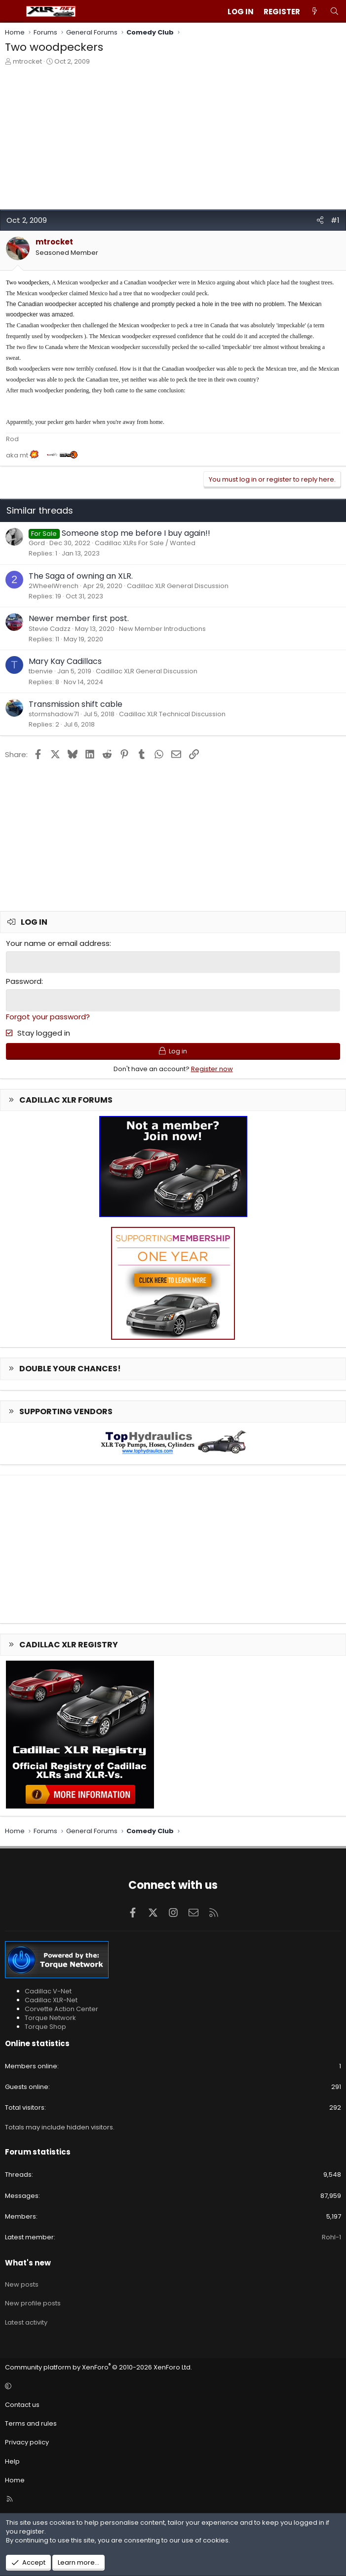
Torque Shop (45, 2025)
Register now (212, 1067)
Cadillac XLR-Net (51, 1998)
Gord (37, 543)
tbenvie (41, 671)
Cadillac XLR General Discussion (178, 586)
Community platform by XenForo (98, 2365)
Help (12, 2460)
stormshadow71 (54, 714)
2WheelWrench (53, 586)
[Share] (320, 220)
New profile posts (33, 2302)
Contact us (22, 2403)
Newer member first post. (79, 618)
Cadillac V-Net (48, 1989)
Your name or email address (58, 943)
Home (15, 2478)
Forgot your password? (48, 1015)
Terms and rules (31, 2422)
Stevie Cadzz (50, 628)
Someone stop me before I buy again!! (136, 533)
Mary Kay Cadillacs (65, 661)
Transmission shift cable (75, 704)
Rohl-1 (331, 2235)
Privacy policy (27, 2441)
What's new (28, 2262)
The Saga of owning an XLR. (81, 576)
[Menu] (13, 11)
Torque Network (50, 2016)
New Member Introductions (162, 628)
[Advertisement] (173, 140)
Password (23, 980)
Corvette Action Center (61, 2008)
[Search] (334, 11)
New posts (21, 2283)
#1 (335, 220)
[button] (171, 2384)
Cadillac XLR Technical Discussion (172, 714)
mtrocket (27, 61)
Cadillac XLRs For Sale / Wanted (145, 543)
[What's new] (314, 11)
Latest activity (26, 2321)
